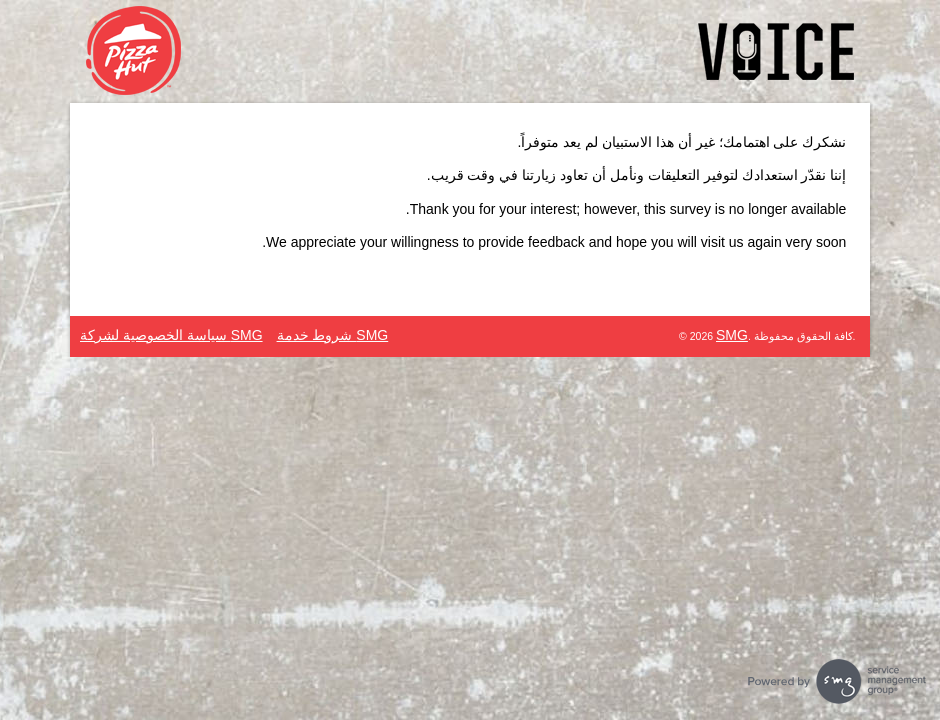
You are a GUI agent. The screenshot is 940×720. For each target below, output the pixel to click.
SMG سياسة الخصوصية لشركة (171, 335)
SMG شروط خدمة (333, 335)
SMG (732, 335)
